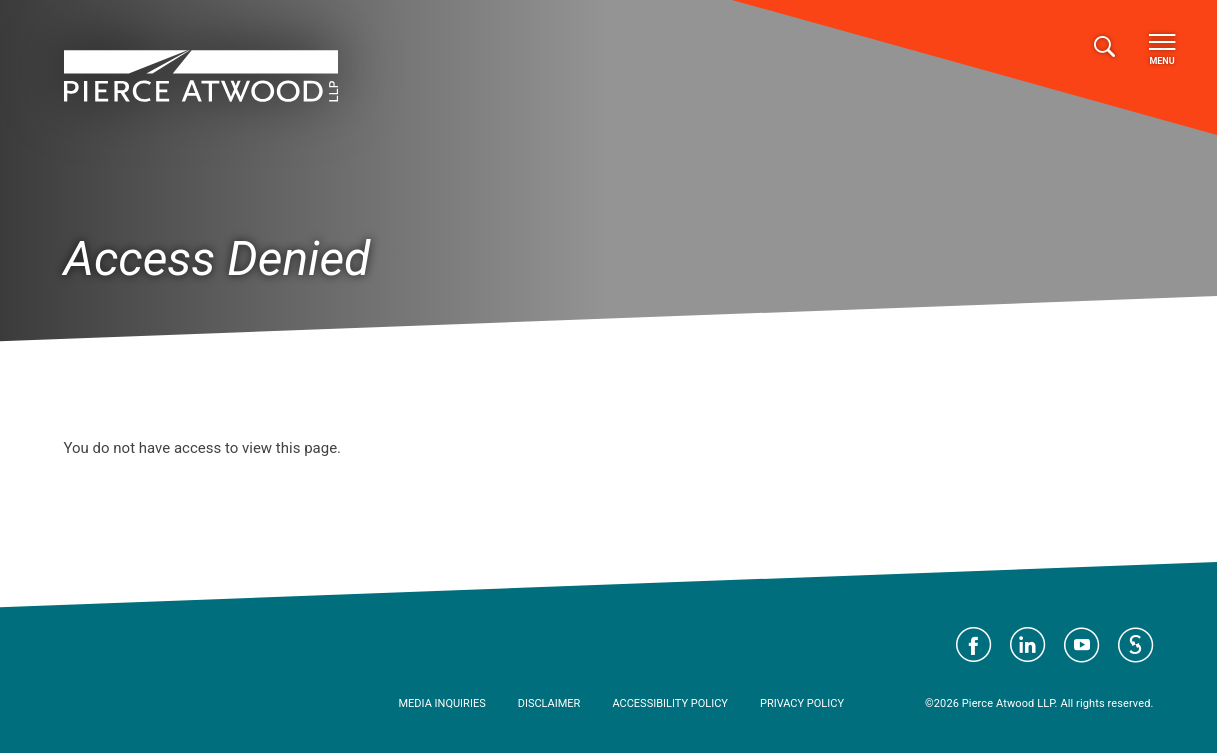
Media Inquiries (442, 703)
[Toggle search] (1104, 47)
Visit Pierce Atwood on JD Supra (1136, 645)
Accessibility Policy (670, 703)
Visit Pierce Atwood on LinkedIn (1028, 645)
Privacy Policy (802, 703)
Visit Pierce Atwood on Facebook (974, 645)
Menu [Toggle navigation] (1162, 50)
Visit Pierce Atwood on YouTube (1082, 645)
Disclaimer (549, 703)
